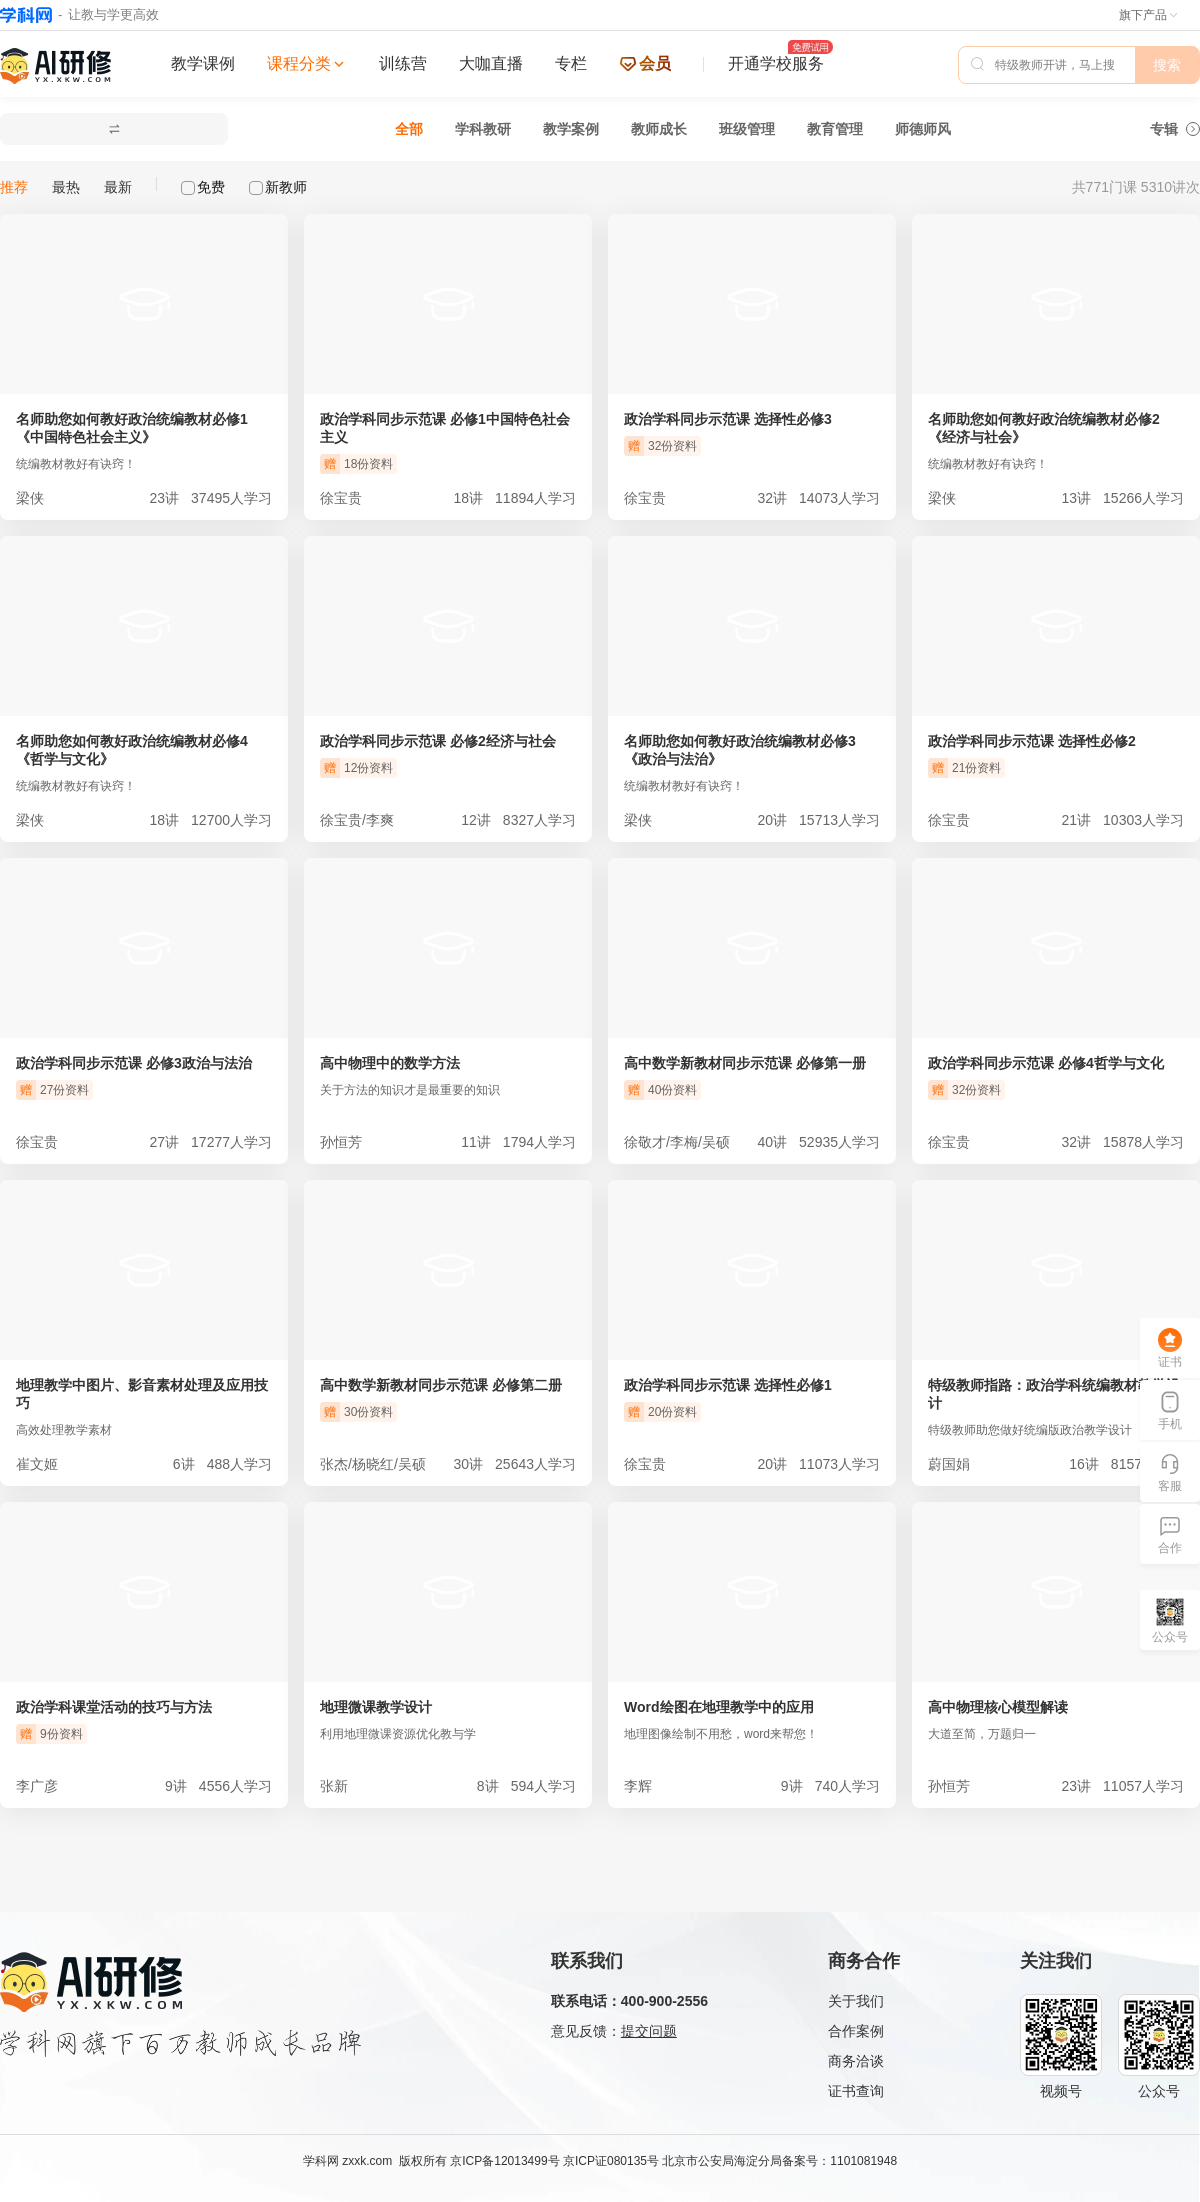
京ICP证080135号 (611, 2161)
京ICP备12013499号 (504, 2161)
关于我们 (856, 2001)
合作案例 (856, 2031)
